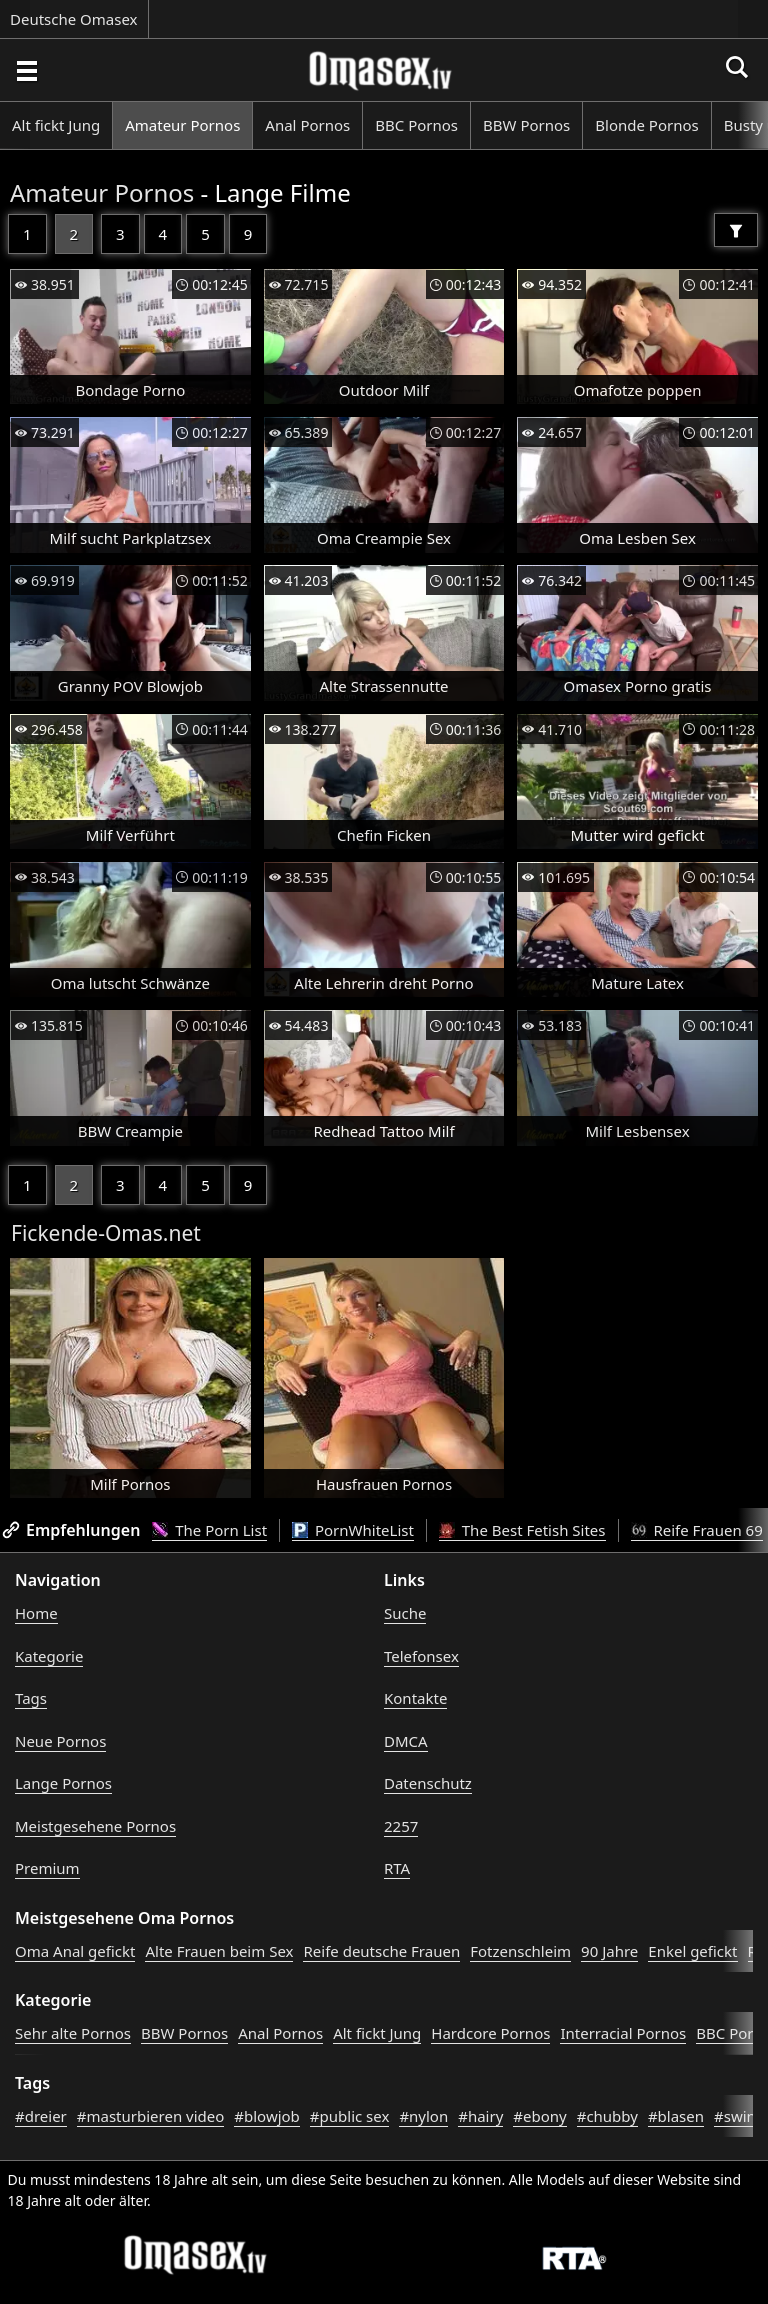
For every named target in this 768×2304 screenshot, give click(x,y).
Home (36, 1613)
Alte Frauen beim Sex (219, 1951)
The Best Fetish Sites (522, 1530)
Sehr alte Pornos (73, 2033)
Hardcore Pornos (490, 2033)
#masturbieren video (151, 2116)
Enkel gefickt (692, 1951)
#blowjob (267, 2116)
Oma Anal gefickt (75, 1951)
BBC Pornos (416, 125)
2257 (401, 1826)
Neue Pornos (60, 1741)
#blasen (676, 2116)
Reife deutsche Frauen (381, 1951)
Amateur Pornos (182, 125)
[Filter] (736, 230)
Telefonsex (421, 1656)
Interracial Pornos (623, 2033)
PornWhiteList (353, 1530)
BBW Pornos (526, 125)
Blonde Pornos (646, 125)
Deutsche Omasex (74, 19)
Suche (405, 1613)
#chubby (607, 2116)
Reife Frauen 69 (697, 1530)
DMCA (406, 1741)
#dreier (41, 2116)
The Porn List (209, 1530)
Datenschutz (428, 1783)
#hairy (480, 2116)
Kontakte (415, 1698)
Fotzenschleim (520, 1951)
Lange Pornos (63, 1783)
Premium (47, 1868)
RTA (397, 1868)
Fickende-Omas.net (106, 1233)
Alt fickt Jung (56, 125)
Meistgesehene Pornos (95, 1826)
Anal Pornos (307, 125)
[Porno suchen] (26, 70)
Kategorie (49, 1656)
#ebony (539, 2116)
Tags (31, 1698)
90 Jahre (609, 1951)
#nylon (423, 2116)
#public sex (350, 2116)
